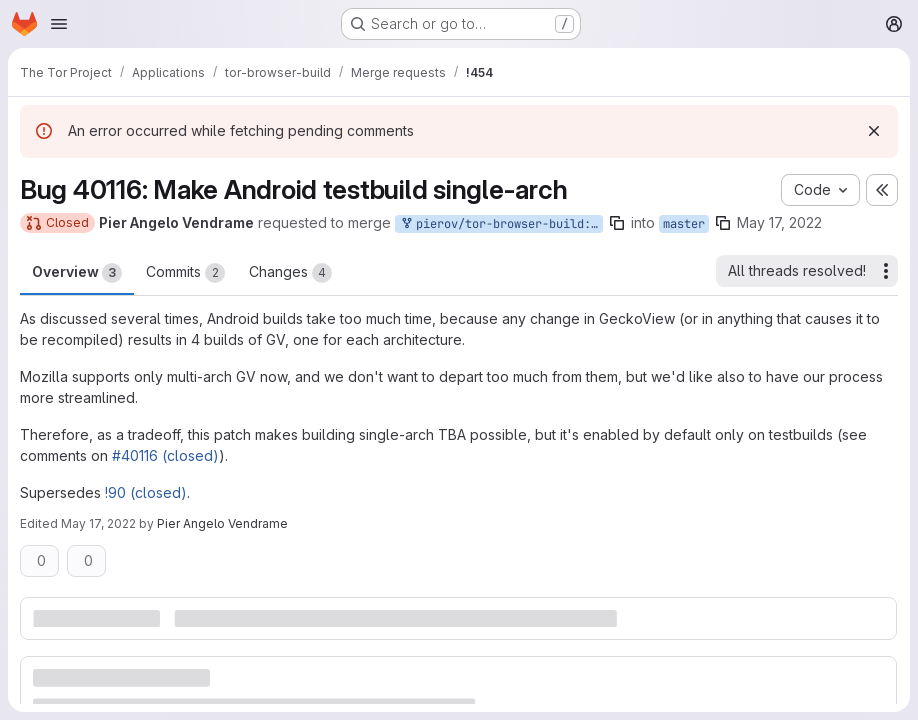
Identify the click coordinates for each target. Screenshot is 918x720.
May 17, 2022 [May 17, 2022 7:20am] (779, 222)
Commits (185, 273)
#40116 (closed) (165, 455)
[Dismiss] (874, 131)
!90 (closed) (146, 492)
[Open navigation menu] (59, 24)
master (684, 224)
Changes (290, 273)
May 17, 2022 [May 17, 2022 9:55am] (98, 523)
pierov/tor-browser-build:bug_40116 (501, 224)
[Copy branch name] (617, 223)
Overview (77, 273)
